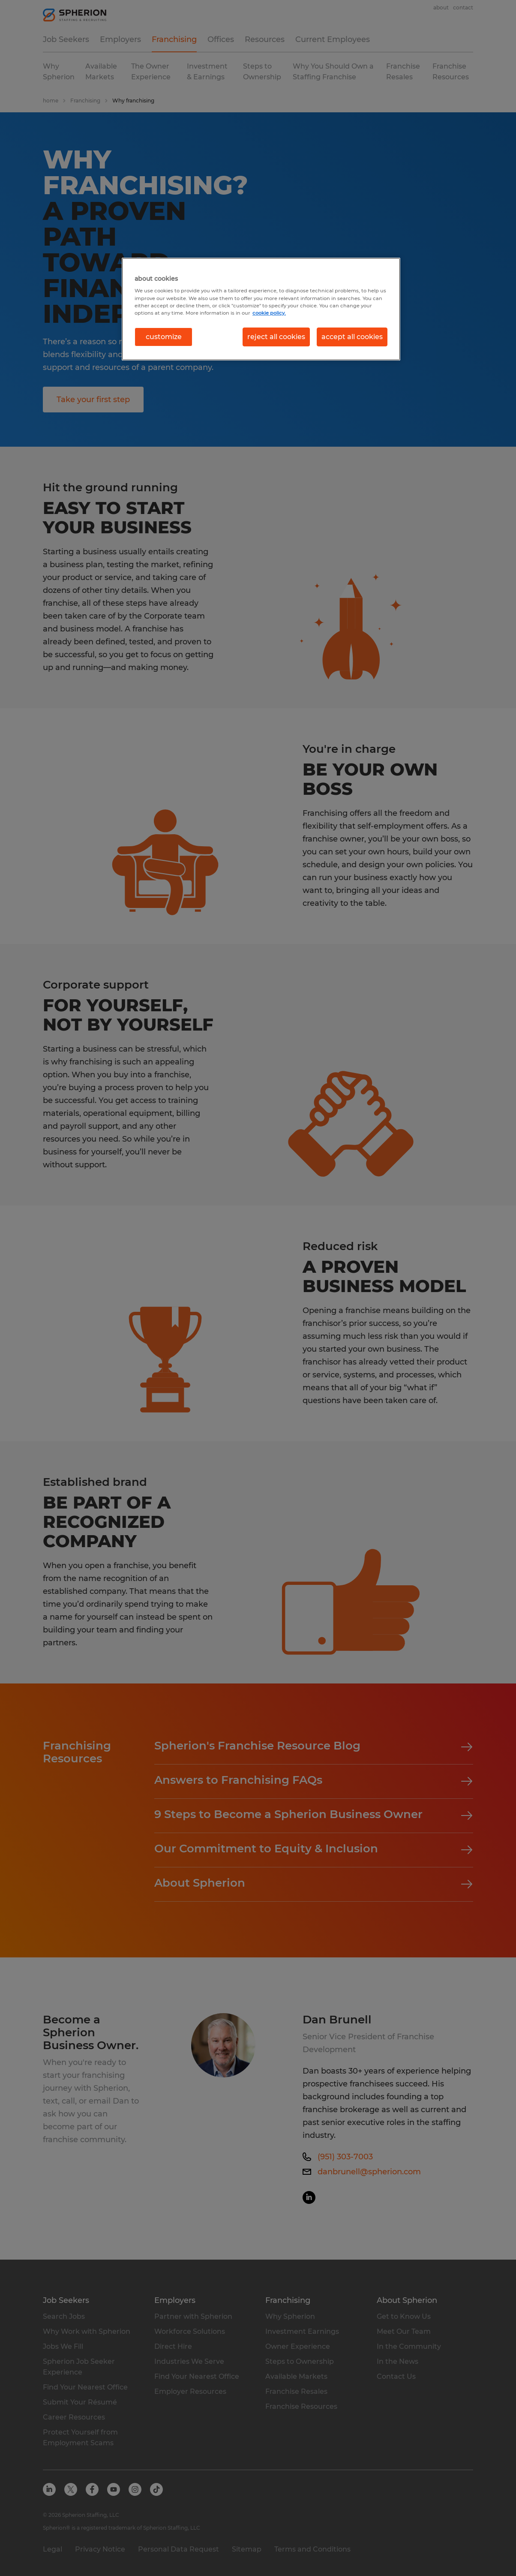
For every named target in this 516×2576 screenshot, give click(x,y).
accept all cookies (352, 337)
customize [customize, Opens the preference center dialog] (164, 337)
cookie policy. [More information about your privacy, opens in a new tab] (269, 313)
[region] (261, 309)
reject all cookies (276, 337)
